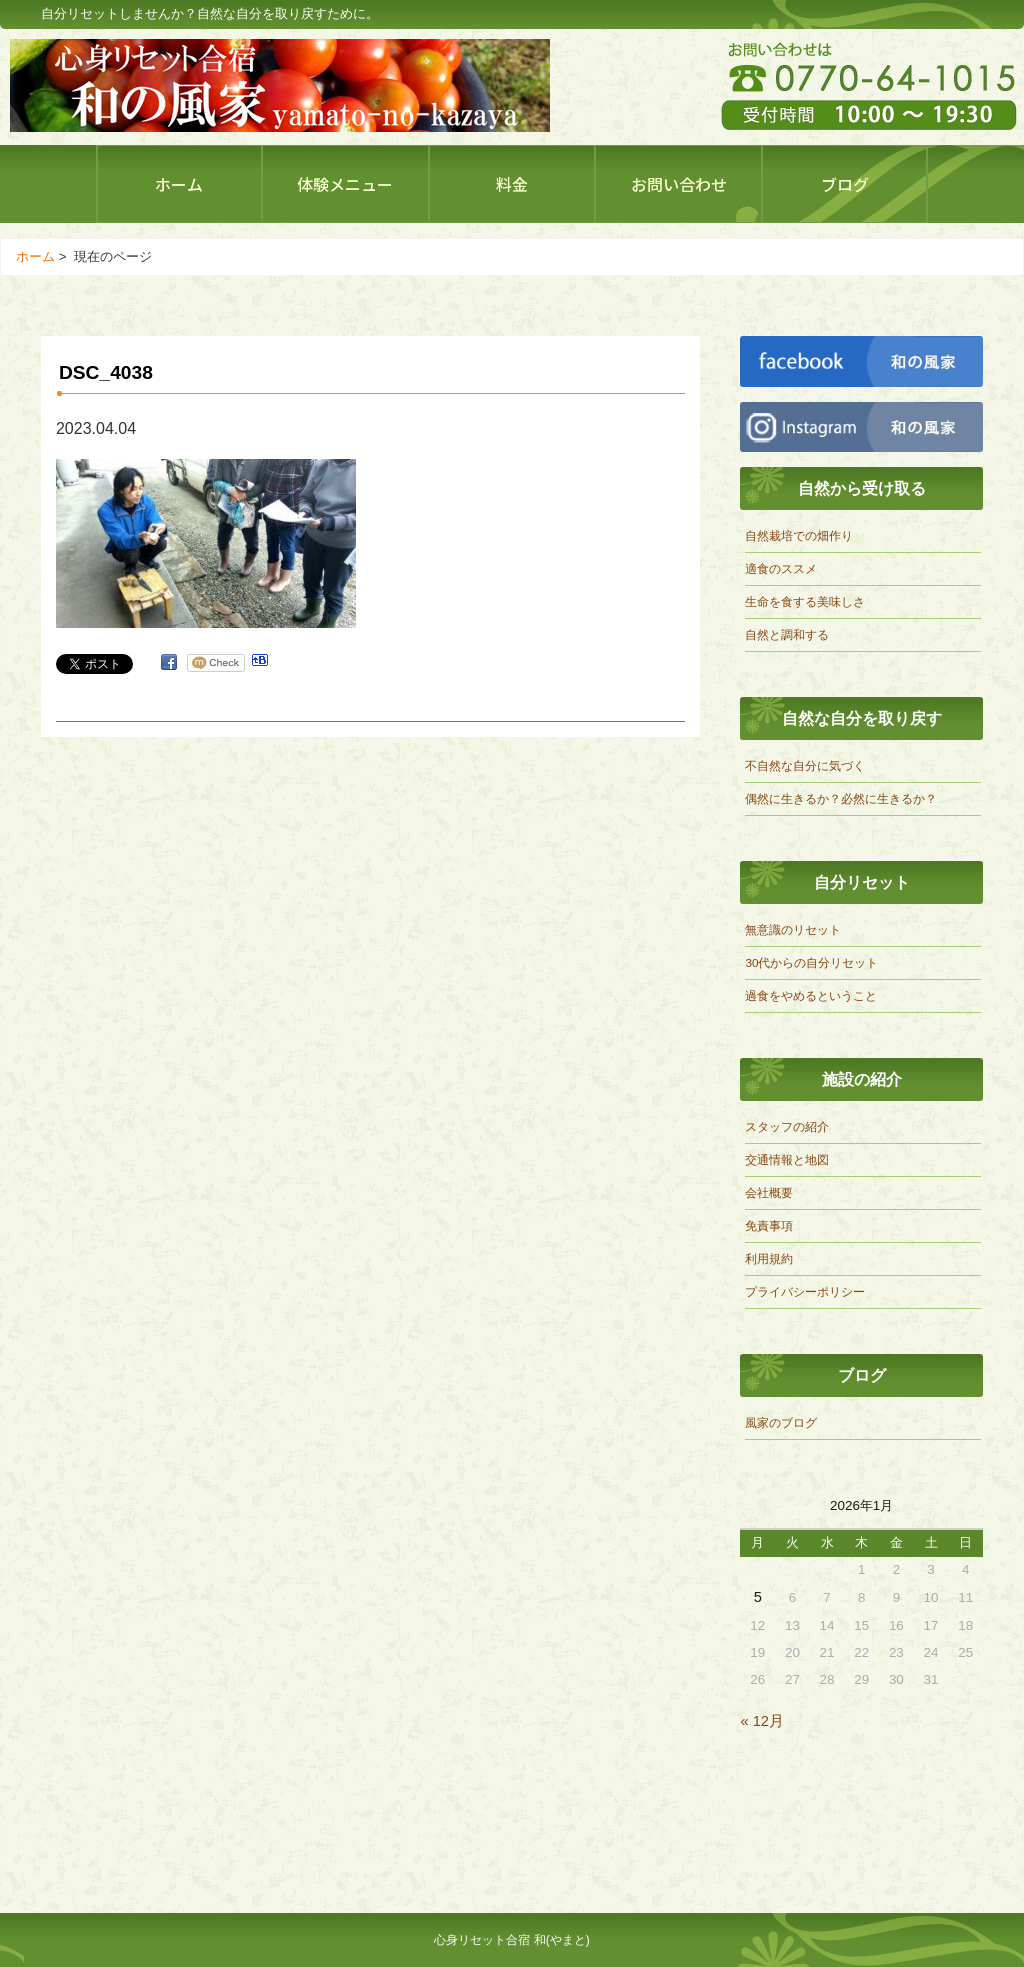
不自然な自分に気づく (805, 765)
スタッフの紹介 (787, 1126)
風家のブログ (781, 1422)
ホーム (179, 184)
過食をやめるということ (811, 995)
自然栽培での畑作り (799, 535)
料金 (512, 184)
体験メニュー (345, 184)
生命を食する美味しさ (805, 601)
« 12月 (762, 1721)
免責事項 (769, 1225)
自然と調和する (787, 634)
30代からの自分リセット (811, 962)
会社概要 (769, 1192)
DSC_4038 (106, 372)
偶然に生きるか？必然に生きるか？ (841, 798)
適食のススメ (781, 568)
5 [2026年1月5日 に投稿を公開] (758, 1597)
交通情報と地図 (787, 1159)
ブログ (845, 184)
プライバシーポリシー (805, 1291)
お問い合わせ (679, 184)
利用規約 (769, 1258)
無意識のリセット (793, 929)
